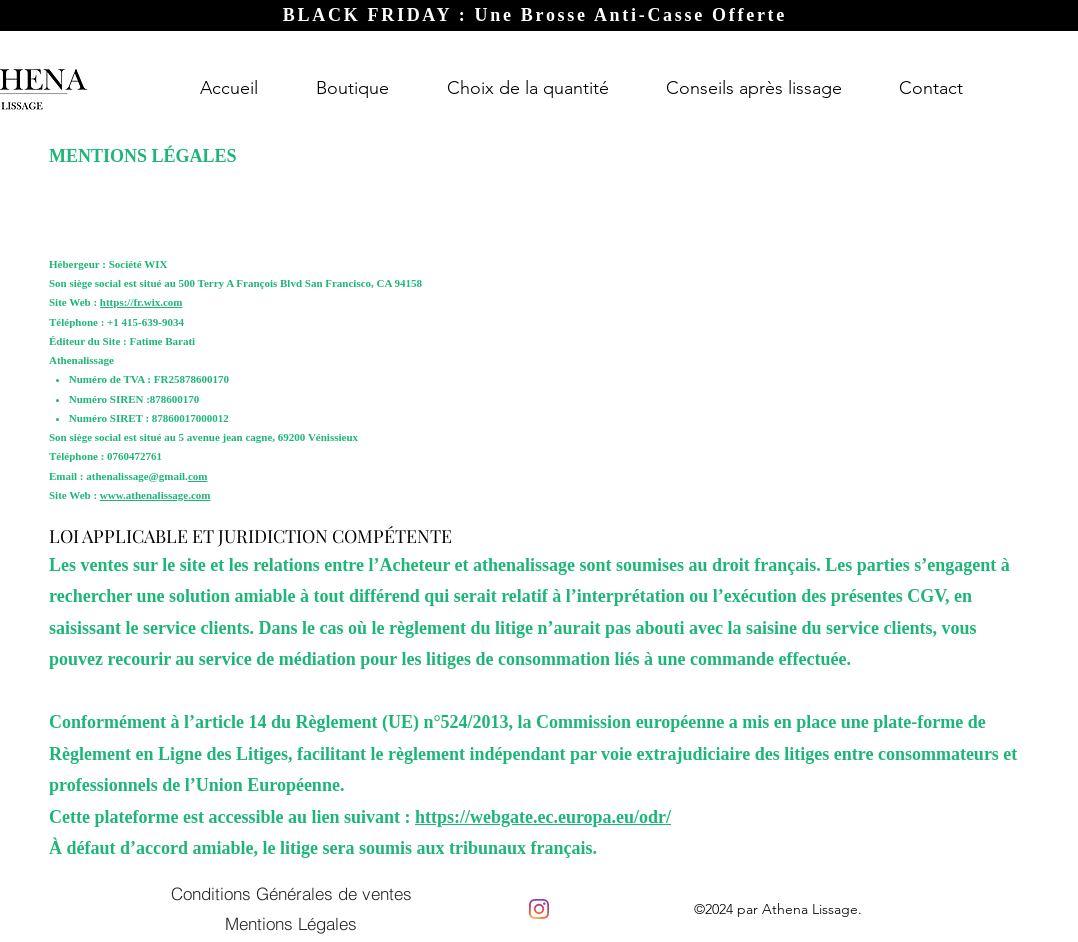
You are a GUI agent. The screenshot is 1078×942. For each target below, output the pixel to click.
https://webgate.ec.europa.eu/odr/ (543, 817)
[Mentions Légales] (291, 923)
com (198, 476)
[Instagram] (539, 909)
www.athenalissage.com (155, 495)
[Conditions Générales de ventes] (291, 893)
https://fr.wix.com (141, 302)
